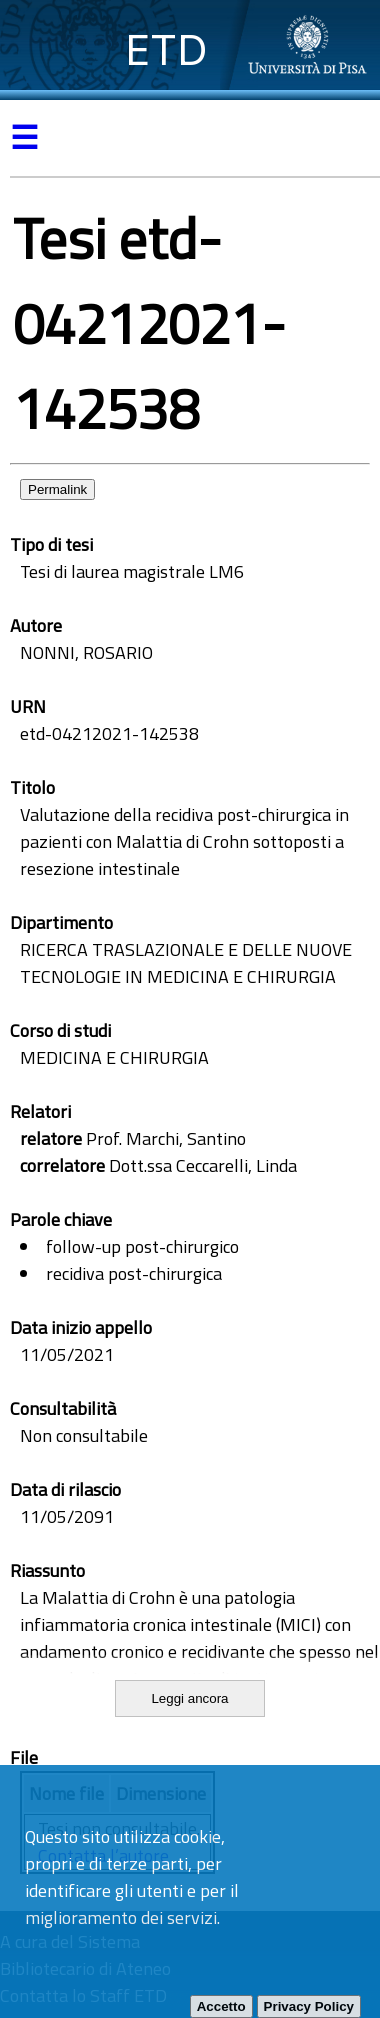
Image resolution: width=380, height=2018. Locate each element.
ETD (166, 49)
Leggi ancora (189, 1698)
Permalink (57, 489)
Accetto (221, 2006)
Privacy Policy (309, 2006)
